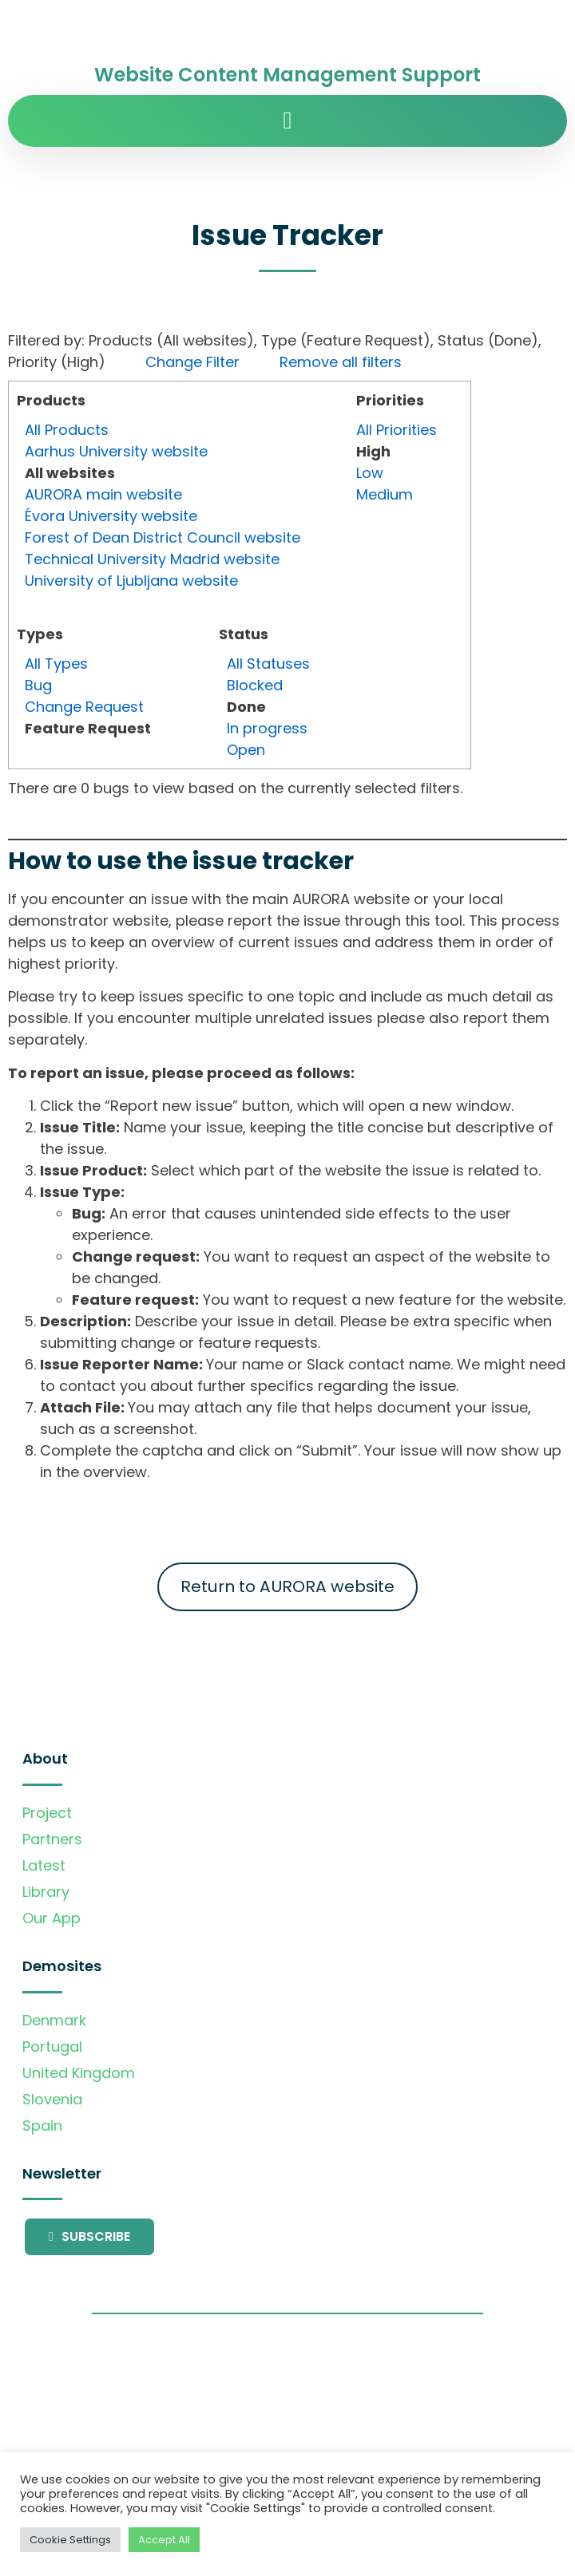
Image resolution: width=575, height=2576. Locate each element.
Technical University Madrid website (152, 559)
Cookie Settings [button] (70, 2539)
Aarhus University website (116, 451)
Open (246, 750)
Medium (384, 494)
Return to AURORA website (287, 1586)
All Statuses (268, 664)
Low (369, 473)
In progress (267, 728)
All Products (67, 430)
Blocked (255, 685)
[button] (287, 121)
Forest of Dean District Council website (162, 537)
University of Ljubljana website (131, 581)
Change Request (84, 707)
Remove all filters (341, 362)
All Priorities (396, 430)
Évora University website (111, 516)
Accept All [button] (164, 2539)
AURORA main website (103, 494)
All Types (56, 664)
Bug (38, 685)
